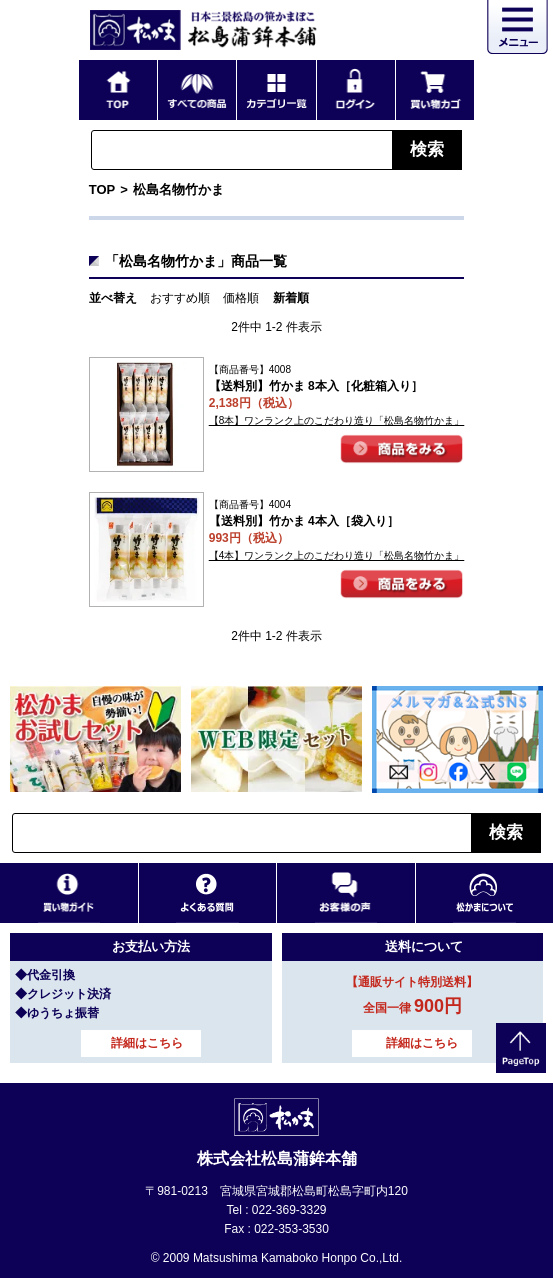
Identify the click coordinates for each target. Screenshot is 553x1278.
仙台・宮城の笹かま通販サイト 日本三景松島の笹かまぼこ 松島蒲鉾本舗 (204, 30)
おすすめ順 (180, 298)
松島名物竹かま (178, 189)
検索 (427, 149)
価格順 (241, 298)
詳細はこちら (147, 1043)
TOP (102, 189)
